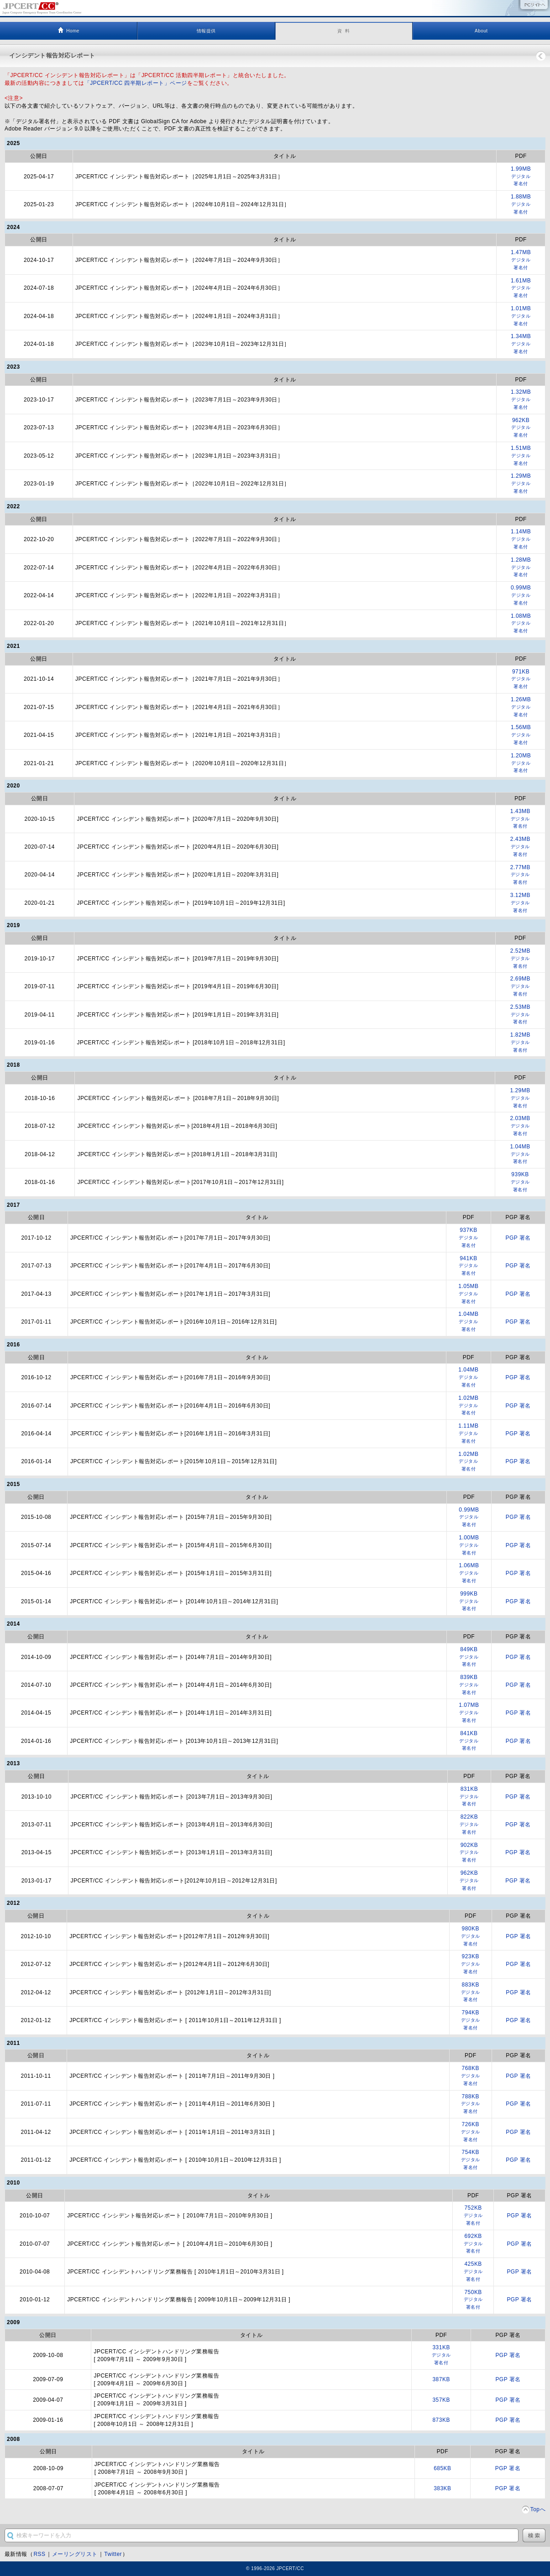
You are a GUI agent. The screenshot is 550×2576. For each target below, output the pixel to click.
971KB (521, 679)
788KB (470, 2104)
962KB (521, 428)
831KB (469, 1797)
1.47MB (521, 260)
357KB (441, 2400)
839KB (469, 1685)
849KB (469, 1657)
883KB (470, 1993)
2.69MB (520, 986)
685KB (442, 2468)
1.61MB (521, 288)
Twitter (113, 2554)
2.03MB (520, 1126)
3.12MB (520, 903)
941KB (469, 1266)
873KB (441, 2420)
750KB (473, 2300)
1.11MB (469, 1434)
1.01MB (521, 316)
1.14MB (521, 539)
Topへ (537, 2509)
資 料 (343, 30)
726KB (470, 2132)
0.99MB (521, 595)
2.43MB (520, 847)
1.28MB (521, 568)
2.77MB (520, 875)
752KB (473, 2216)
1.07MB (469, 1713)
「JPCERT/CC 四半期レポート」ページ (135, 83)
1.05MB (469, 1294)
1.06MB (469, 1573)
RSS (39, 2554)
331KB (441, 2355)
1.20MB (521, 763)
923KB (470, 1964)
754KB (470, 2160)
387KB (441, 2379)
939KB (520, 1182)
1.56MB (521, 735)
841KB (469, 1741)
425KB (473, 2272)
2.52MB (520, 959)
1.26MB (521, 707)
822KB (469, 1825)
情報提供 (206, 30)
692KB (473, 2244)
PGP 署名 (517, 1238)
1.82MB (520, 1043)
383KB (442, 2488)
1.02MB (469, 1406)
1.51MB (521, 456)
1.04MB (520, 1154)
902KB (469, 1853)
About (481, 30)
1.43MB (520, 819)
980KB (470, 1936)
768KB (470, 2076)
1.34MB (521, 344)
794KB (470, 2020)
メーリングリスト (75, 2554)
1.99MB (521, 177)
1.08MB (521, 624)
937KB (469, 1238)
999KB (469, 1601)
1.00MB (469, 1545)
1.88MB (521, 204)
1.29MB (521, 484)
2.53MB (520, 1015)
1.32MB (521, 400)
